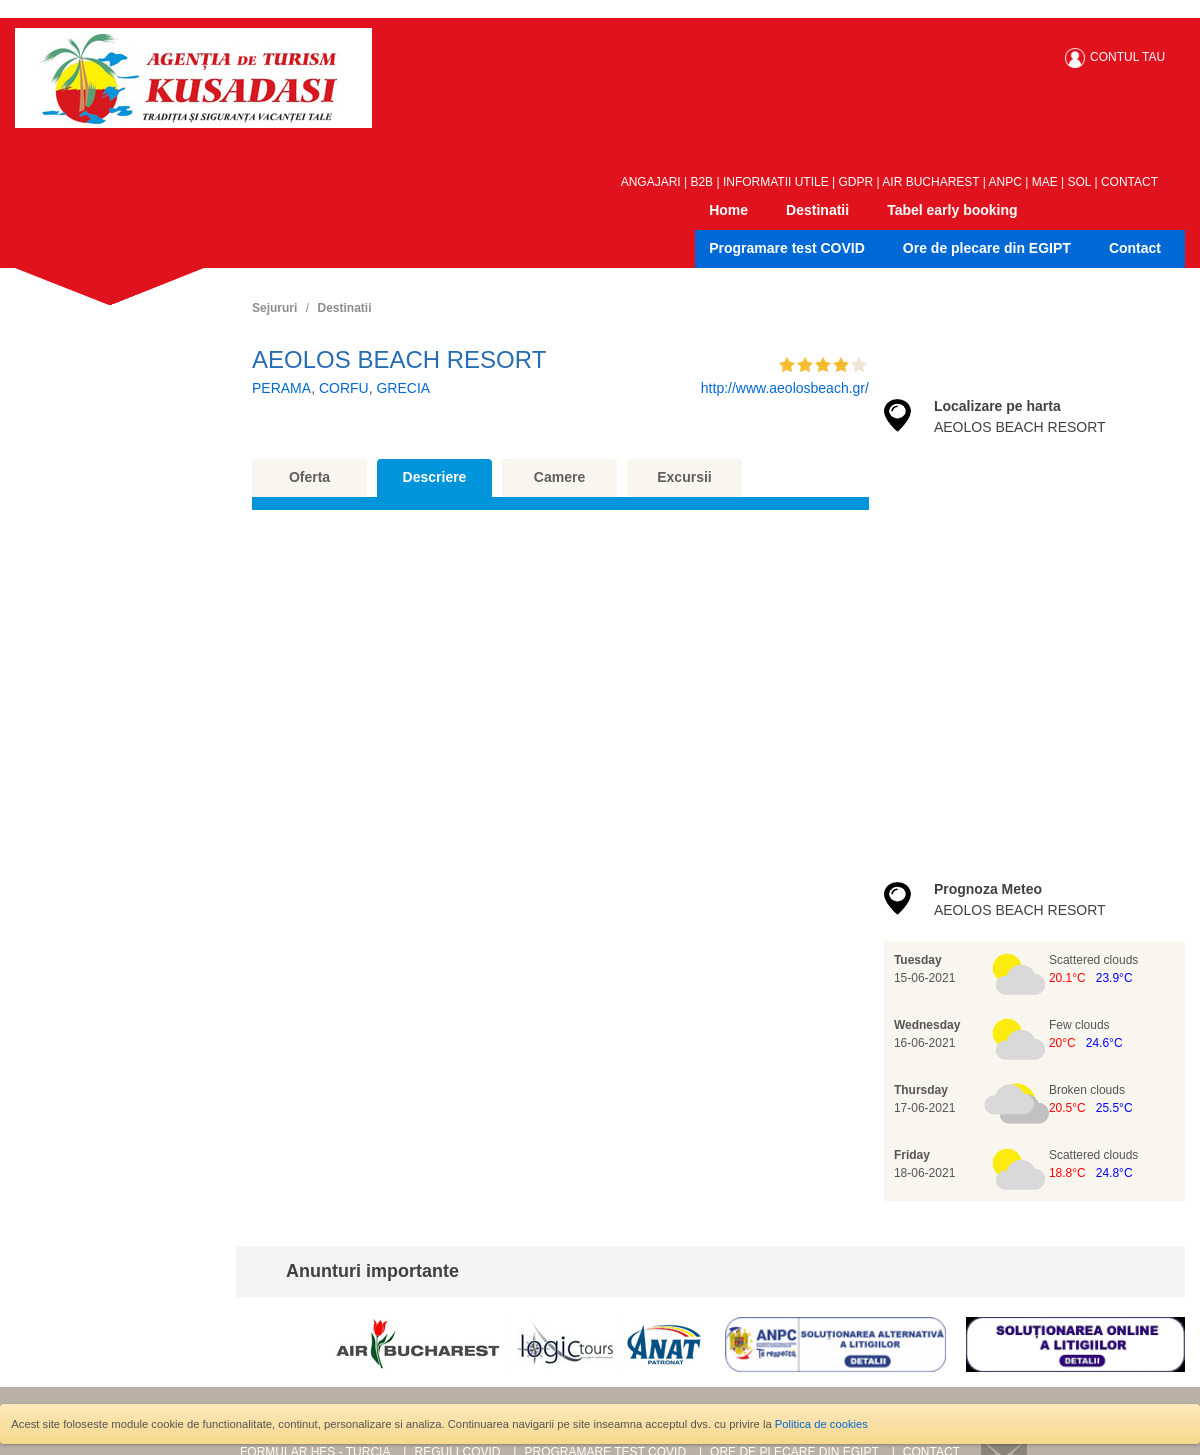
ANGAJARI (651, 182)
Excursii (684, 477)
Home (728, 210)
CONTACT (1129, 182)
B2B (701, 182)
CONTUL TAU (1127, 57)
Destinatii (817, 210)
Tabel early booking (952, 210)
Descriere (435, 477)
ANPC (1005, 182)
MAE (1045, 182)
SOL (1080, 182)
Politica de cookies (821, 1424)
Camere (559, 477)
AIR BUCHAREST (930, 182)
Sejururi (274, 308)
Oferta (309, 477)
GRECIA (403, 388)
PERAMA (281, 388)
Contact (1135, 248)
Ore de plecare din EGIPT (987, 248)
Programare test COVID (787, 248)
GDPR (856, 182)
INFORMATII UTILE (776, 182)
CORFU (344, 388)
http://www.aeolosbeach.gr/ (785, 388)
